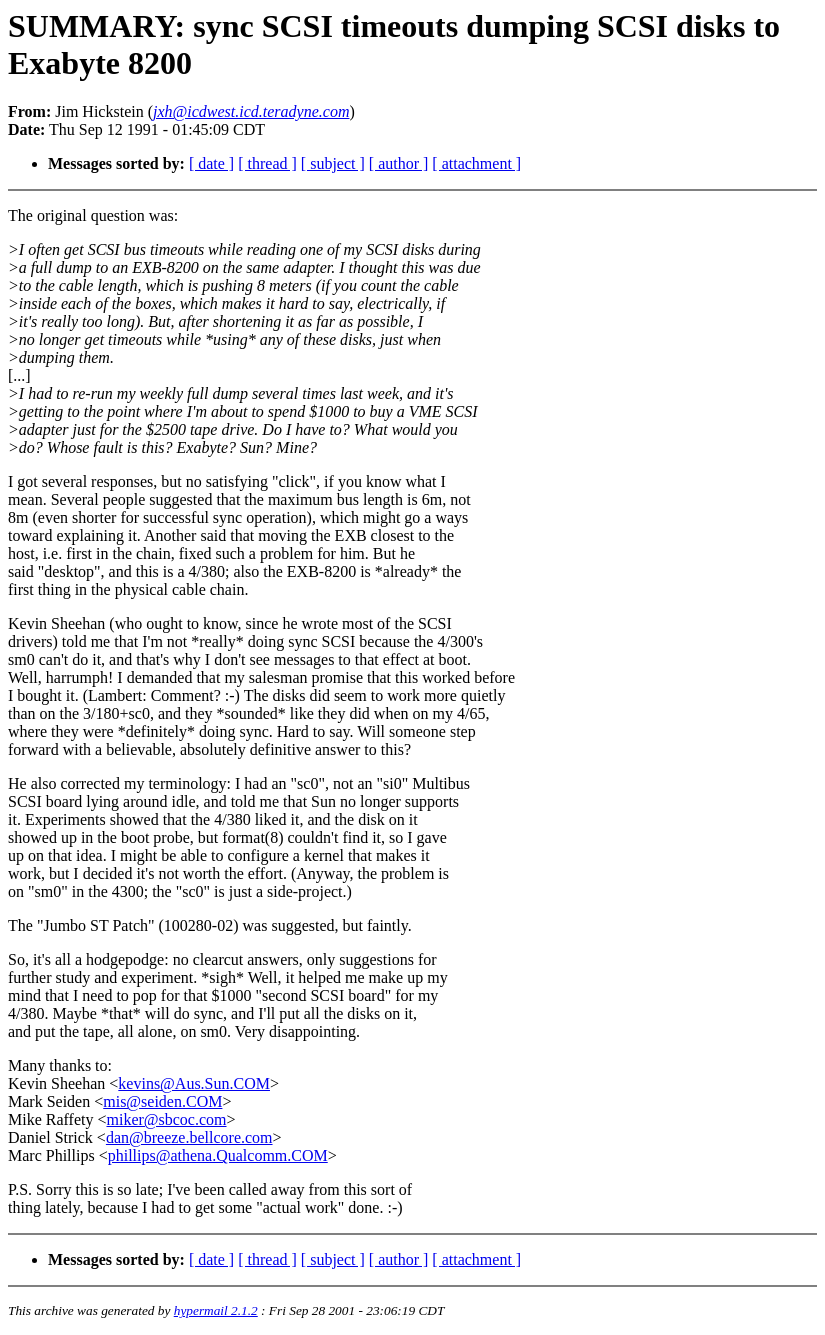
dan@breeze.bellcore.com (189, 1137)
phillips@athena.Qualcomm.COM (218, 1155)
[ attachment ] (476, 163)
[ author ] (399, 163)
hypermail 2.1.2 (216, 1310)
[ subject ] (333, 163)
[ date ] (211, 163)
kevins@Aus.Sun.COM (194, 1083)
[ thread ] (267, 163)
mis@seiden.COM (162, 1101)
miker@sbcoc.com (166, 1119)
